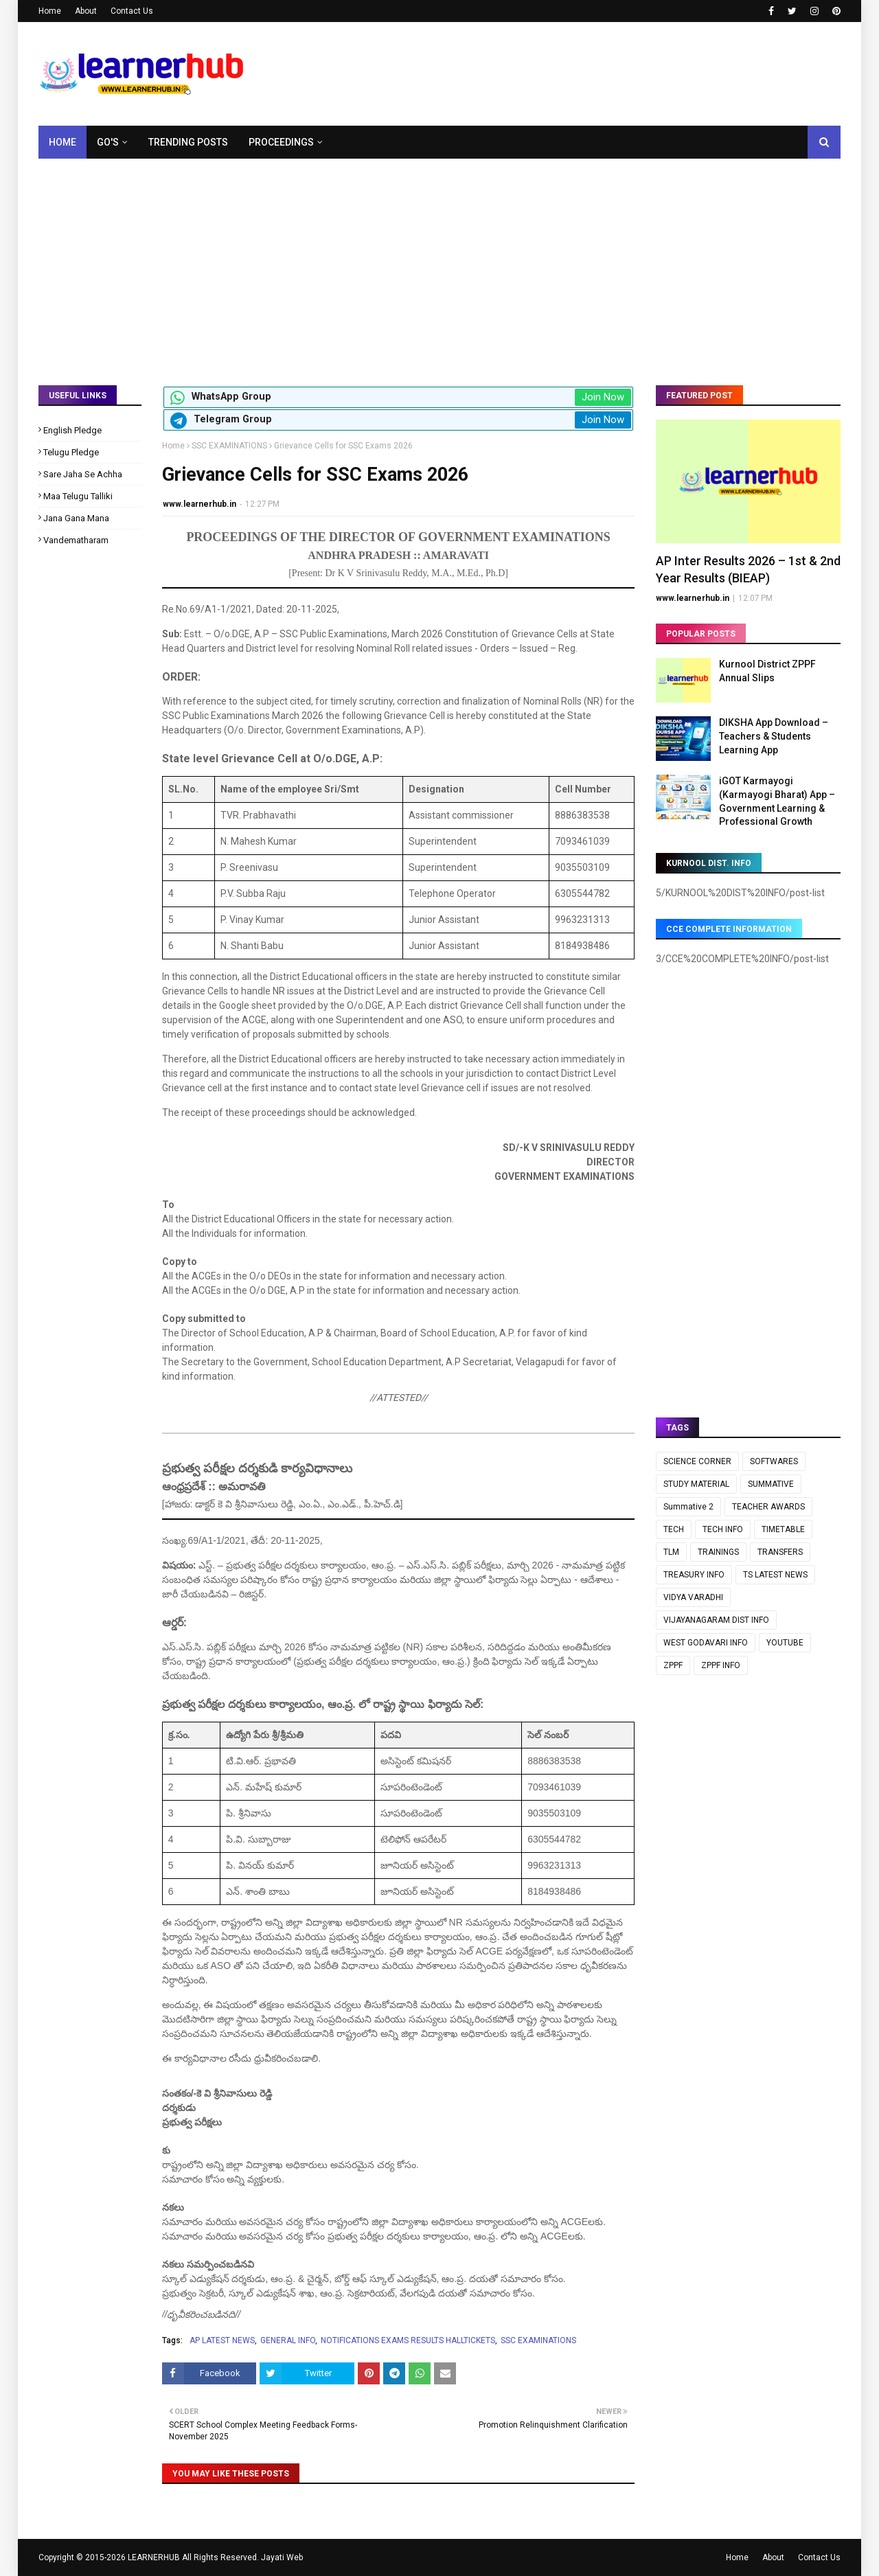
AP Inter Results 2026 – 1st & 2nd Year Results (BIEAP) (748, 569)
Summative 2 (688, 1507)
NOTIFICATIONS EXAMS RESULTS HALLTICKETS (408, 2340)
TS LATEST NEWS (775, 1575)
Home (49, 11)
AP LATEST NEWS (222, 2340)
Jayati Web (282, 2557)
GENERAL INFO (287, 2340)
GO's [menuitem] (108, 142)
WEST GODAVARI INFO (705, 1643)
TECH (673, 1529)
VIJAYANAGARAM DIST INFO (716, 1620)
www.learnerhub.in (199, 504)
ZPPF (673, 1665)
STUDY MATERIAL (696, 1484)
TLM (671, 1552)
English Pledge (72, 430)
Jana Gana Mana (76, 518)
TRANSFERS (780, 1552)
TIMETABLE (783, 1529)
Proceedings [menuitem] (281, 142)
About (86, 11)
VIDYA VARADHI (693, 1597)
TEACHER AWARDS (768, 1507)
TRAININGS (718, 1552)
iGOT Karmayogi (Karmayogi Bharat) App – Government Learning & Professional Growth (777, 801)
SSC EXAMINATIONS (229, 446)
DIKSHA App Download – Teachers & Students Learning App (773, 736)
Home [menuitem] (62, 142)
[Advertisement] (439, 262)
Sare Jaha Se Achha (82, 474)
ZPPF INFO (720, 1665)
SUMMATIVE (771, 1484)
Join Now (603, 397)
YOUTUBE (784, 1643)
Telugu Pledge (71, 452)
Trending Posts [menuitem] (188, 142)
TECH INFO (723, 1529)
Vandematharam (76, 540)
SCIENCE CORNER (697, 1461)
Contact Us (132, 11)
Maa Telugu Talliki (78, 496)
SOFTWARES (774, 1461)
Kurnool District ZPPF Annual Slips (767, 671)
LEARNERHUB (154, 2557)
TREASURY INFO (693, 1575)
